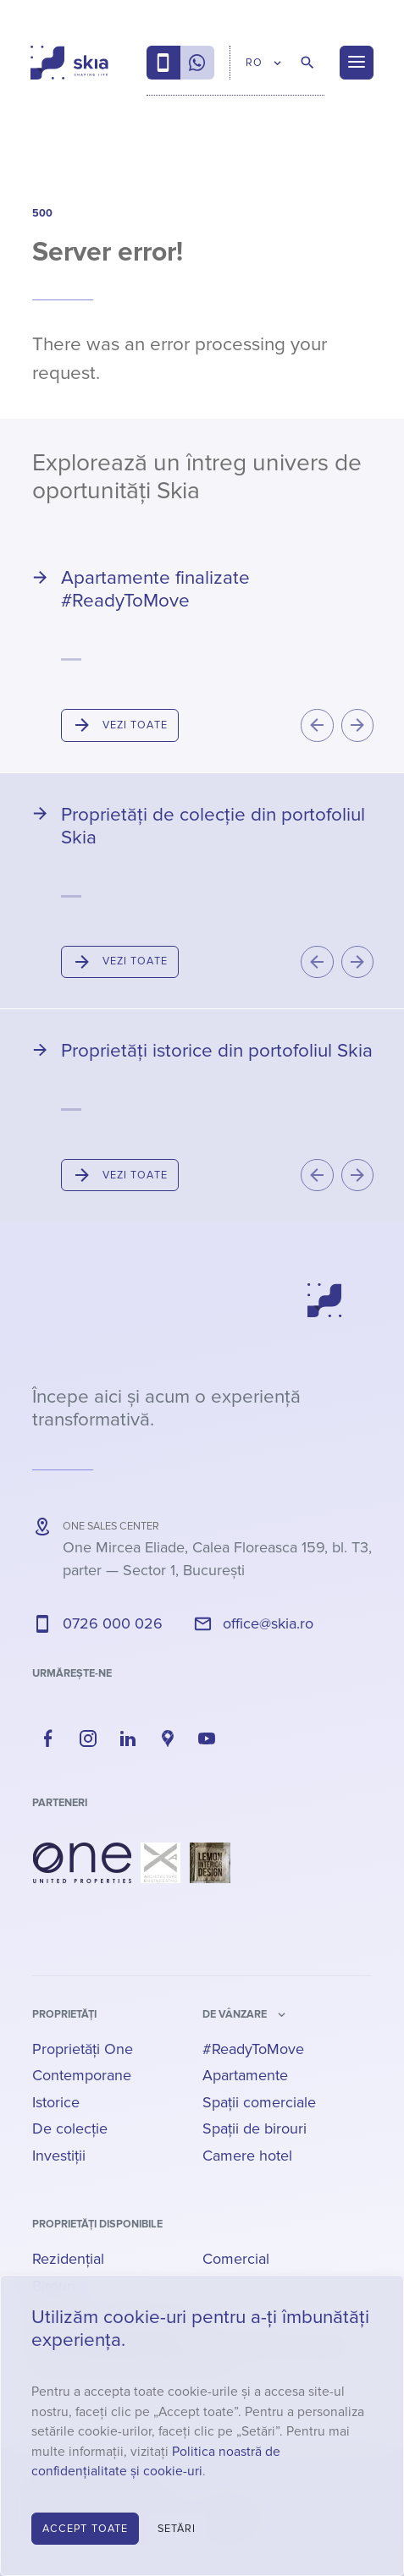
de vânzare (234, 2014)
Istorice (56, 2102)
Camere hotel (247, 2155)
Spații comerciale (259, 2102)
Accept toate (85, 2528)
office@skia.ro (268, 1623)
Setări (177, 2528)
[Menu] (357, 63)
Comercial (235, 2258)
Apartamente (245, 2075)
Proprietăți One (82, 2049)
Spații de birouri (254, 2128)
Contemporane (81, 2075)
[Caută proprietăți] (307, 63)
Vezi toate (135, 725)
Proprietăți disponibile (97, 2224)
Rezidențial (68, 2258)
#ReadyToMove (253, 2049)
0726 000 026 (113, 1623)
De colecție (70, 2128)
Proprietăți (64, 2014)
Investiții (59, 2155)
